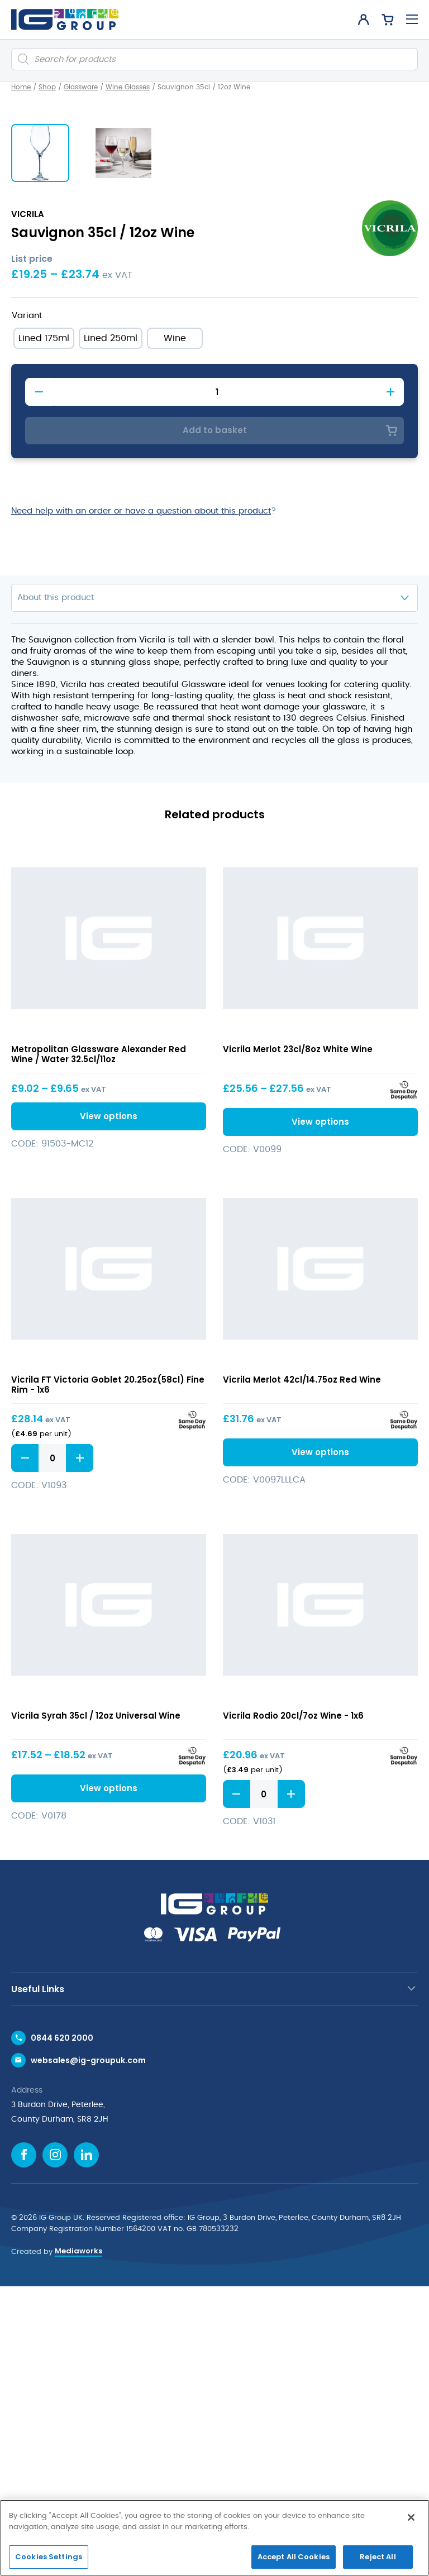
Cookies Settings (48, 2556)
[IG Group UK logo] (64, 19)
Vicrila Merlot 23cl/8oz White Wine (298, 1339)
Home (21, 87)
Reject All (377, 2556)
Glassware (81, 87)
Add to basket (215, 720)
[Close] (411, 2517)
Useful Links (37, 2278)
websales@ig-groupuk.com (88, 2350)
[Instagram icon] (55, 2444)
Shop (47, 87)
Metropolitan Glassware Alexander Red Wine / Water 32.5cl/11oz (98, 1344)
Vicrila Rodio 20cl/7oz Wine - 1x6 (293, 2005)
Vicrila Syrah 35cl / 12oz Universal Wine (95, 2005)
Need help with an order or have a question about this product (141, 801)
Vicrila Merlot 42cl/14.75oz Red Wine (302, 1669)
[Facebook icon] (23, 2444)
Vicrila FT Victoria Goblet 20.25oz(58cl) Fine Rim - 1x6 (107, 1674)
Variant (27, 605)
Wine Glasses (128, 87)
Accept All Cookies (294, 2556)
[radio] (43, 628)
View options (108, 1406)
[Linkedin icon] (86, 2444)
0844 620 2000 (62, 2327)
